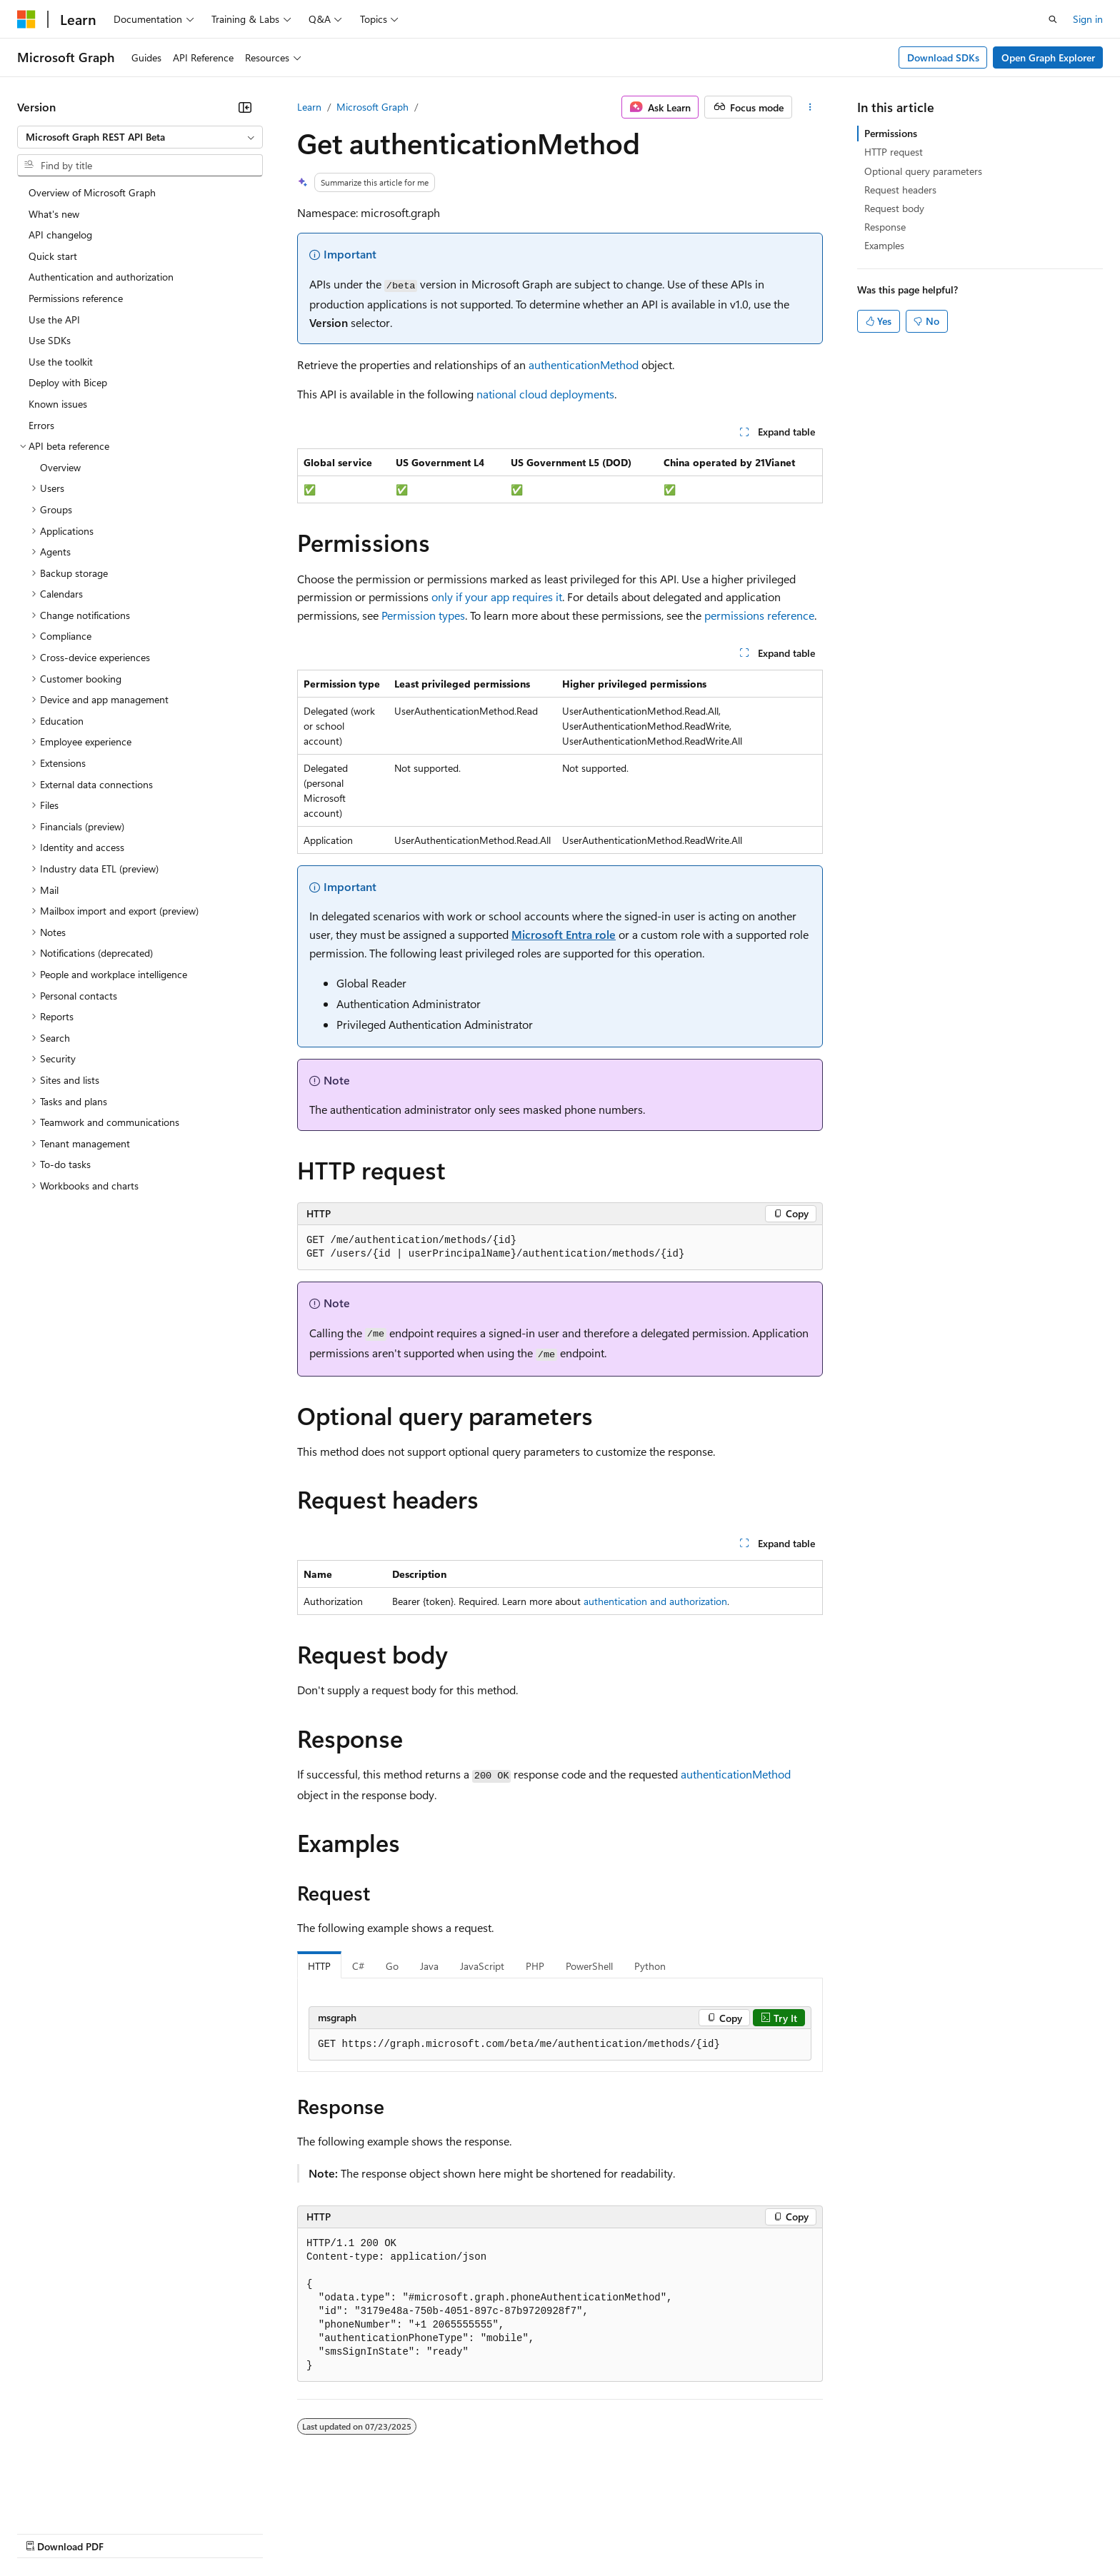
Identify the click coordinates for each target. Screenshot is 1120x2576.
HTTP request (893, 152)
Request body (894, 208)
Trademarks (592, 2533)
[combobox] (140, 137)
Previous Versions (129, 2533)
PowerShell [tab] (589, 1966)
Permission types (423, 615)
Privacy (312, 2533)
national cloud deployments (545, 393)
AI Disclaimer (45, 2533)
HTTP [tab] (319, 1966)
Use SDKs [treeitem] (50, 340)
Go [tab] (392, 1966)
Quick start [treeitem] (53, 256)
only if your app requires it (496, 596)
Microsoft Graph (372, 107)
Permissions (890, 133)
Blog (194, 2533)
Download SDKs (943, 57)
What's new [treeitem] (54, 214)
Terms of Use (522, 2533)
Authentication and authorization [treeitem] (101, 276)
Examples (884, 245)
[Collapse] (245, 107)
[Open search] (1053, 19)
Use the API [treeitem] (54, 319)
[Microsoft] (26, 19)
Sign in (1088, 19)
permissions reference (759, 615)
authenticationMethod (584, 364)
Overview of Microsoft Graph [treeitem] (92, 192)
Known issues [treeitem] (58, 404)
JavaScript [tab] (482, 1966)
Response (885, 226)
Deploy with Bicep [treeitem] (68, 382)
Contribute (255, 2533)
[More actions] (810, 107)
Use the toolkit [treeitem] (61, 361)
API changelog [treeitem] (60, 234)
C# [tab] (358, 1966)
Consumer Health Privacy (410, 2533)
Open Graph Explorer (1048, 57)
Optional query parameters (923, 171)
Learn (309, 107)
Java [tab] (429, 1966)
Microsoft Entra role (563, 934)
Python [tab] (650, 1966)
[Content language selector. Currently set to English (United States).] (82, 2498)
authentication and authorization (655, 1601)
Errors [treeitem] (41, 425)
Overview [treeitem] (60, 467)
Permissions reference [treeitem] (76, 298)
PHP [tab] (535, 1966)
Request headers (900, 189)
